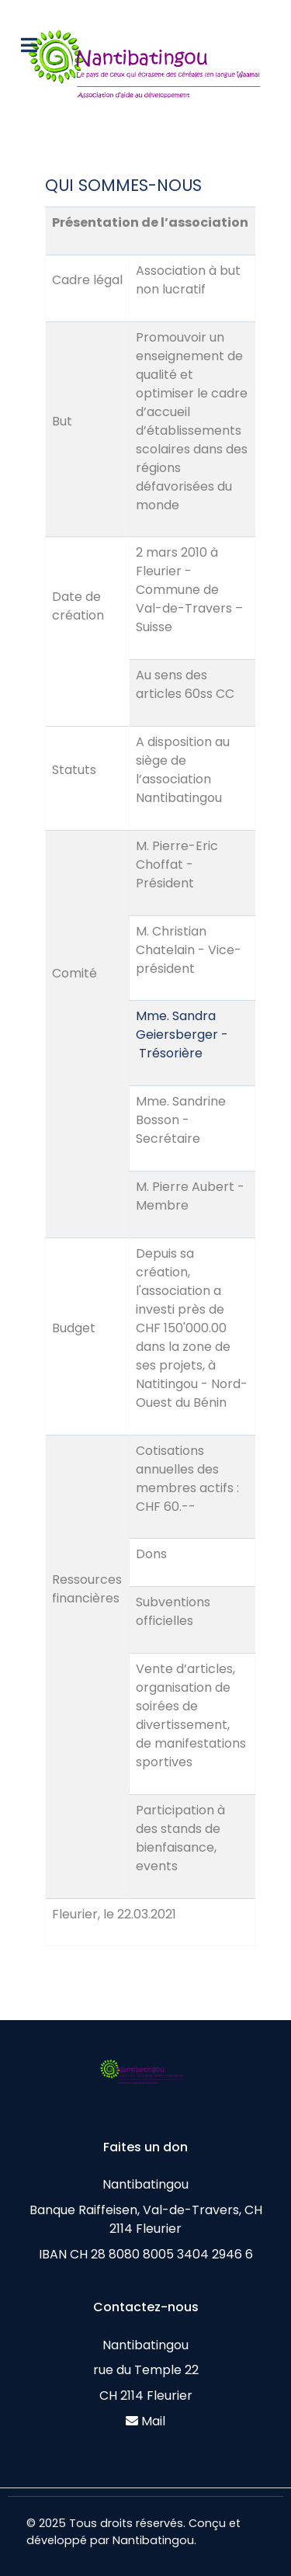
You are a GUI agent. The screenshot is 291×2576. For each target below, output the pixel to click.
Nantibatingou (145, 2184)
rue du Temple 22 (146, 2370)
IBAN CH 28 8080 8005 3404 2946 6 (146, 2254)
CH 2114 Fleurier (145, 2395)
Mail (153, 2421)
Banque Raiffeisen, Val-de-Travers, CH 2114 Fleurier (145, 2219)
